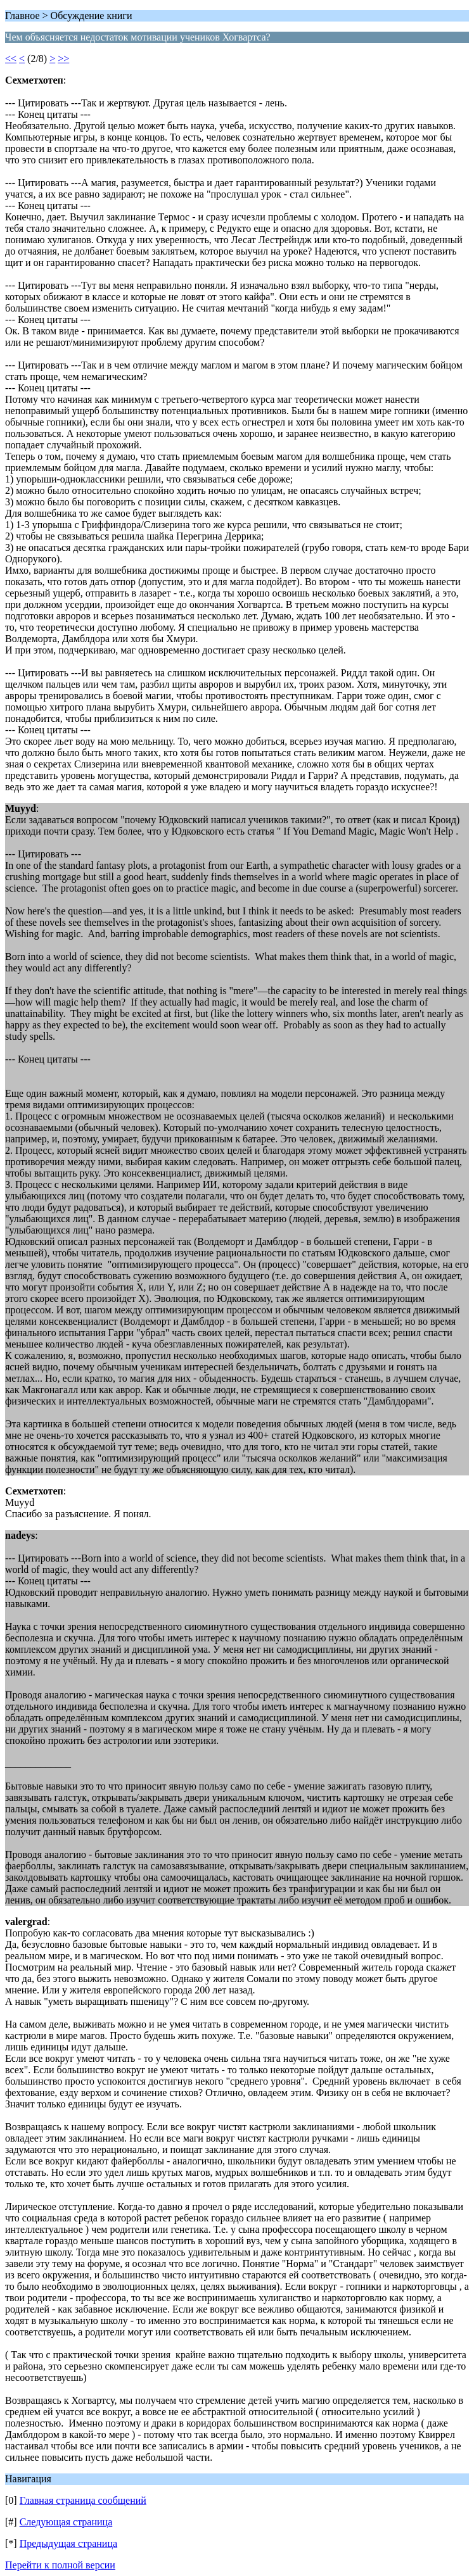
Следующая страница (66, 2521)
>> (63, 58)
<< (10, 58)
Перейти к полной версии (60, 2565)
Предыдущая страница (68, 2543)
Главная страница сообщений (83, 2500)
